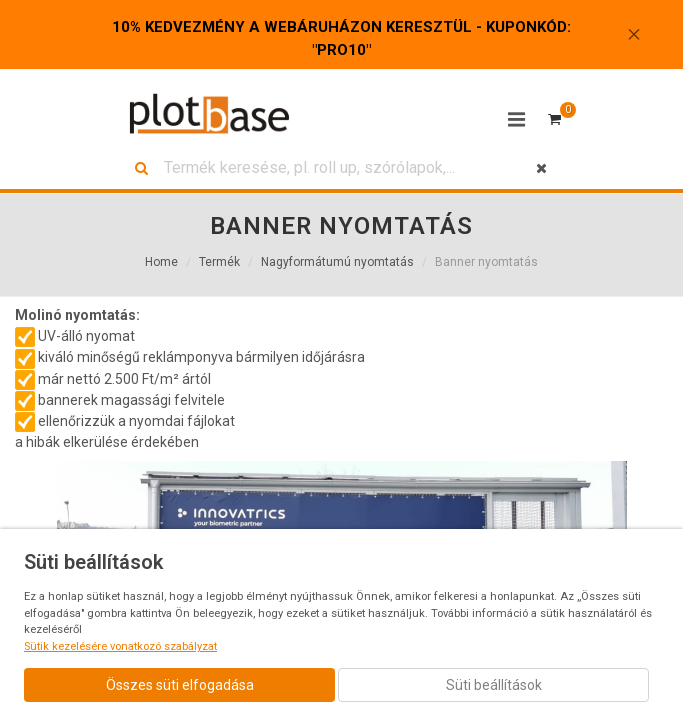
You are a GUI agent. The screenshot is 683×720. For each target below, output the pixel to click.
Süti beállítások (494, 685)
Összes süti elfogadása (180, 685)
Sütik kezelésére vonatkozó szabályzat (120, 646)
